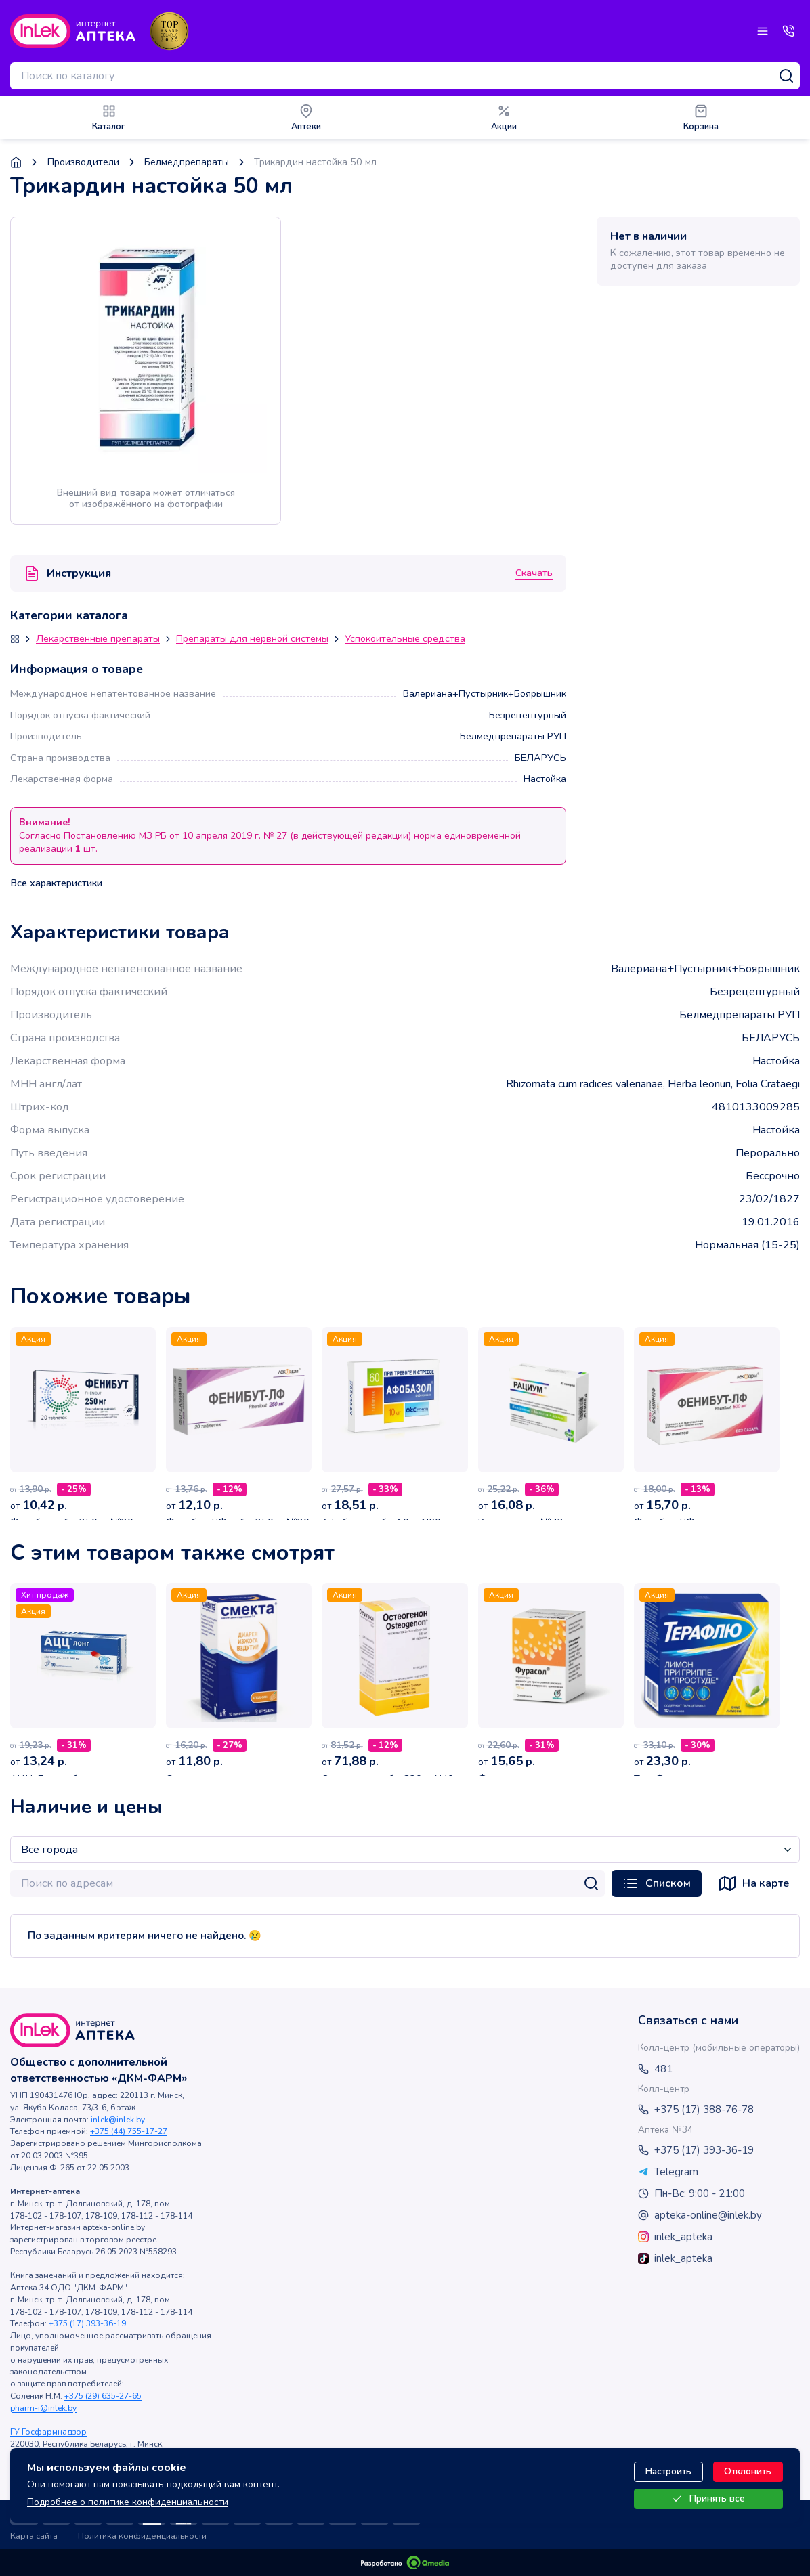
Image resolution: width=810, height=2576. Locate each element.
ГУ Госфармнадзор (48, 2431)
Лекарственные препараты (98, 639)
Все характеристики (56, 883)
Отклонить (747, 2471)
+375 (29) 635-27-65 (103, 2396)
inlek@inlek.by (118, 2119)
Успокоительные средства (405, 639)
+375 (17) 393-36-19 (87, 2323)
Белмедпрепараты (186, 162)
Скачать (534, 573)
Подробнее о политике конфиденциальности (127, 2501)
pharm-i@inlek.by (43, 2408)
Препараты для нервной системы (252, 639)
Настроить (668, 2471)
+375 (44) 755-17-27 (128, 2131)
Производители (83, 162)
